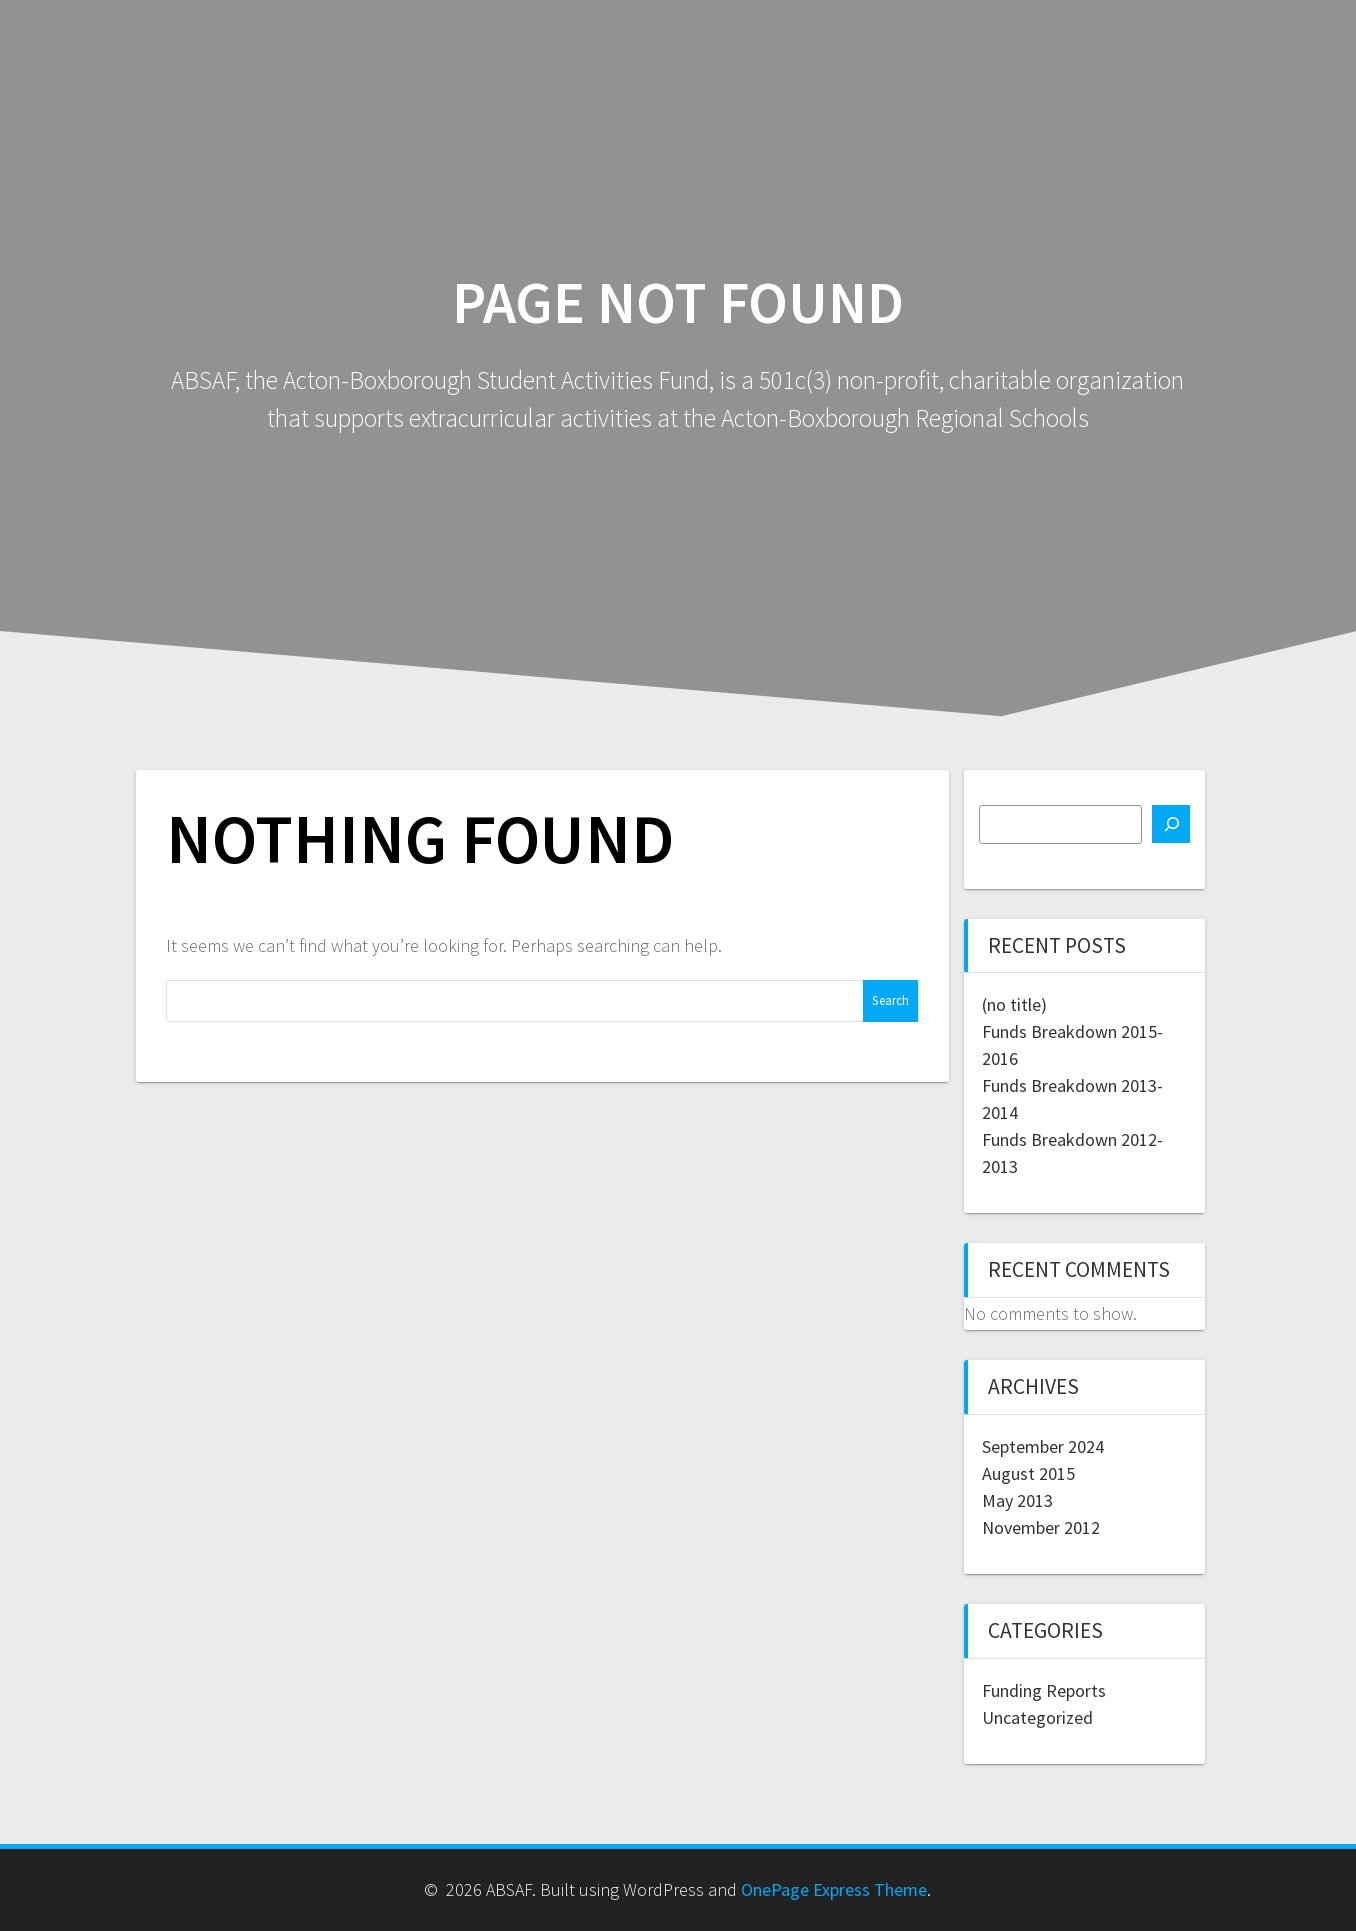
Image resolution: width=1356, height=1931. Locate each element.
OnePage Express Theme (834, 1889)
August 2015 (1028, 1473)
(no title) (1014, 1004)
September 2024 (1043, 1446)
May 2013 (1017, 1500)
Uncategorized (1037, 1717)
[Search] (1171, 824)
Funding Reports (1044, 1690)
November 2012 (1041, 1527)
